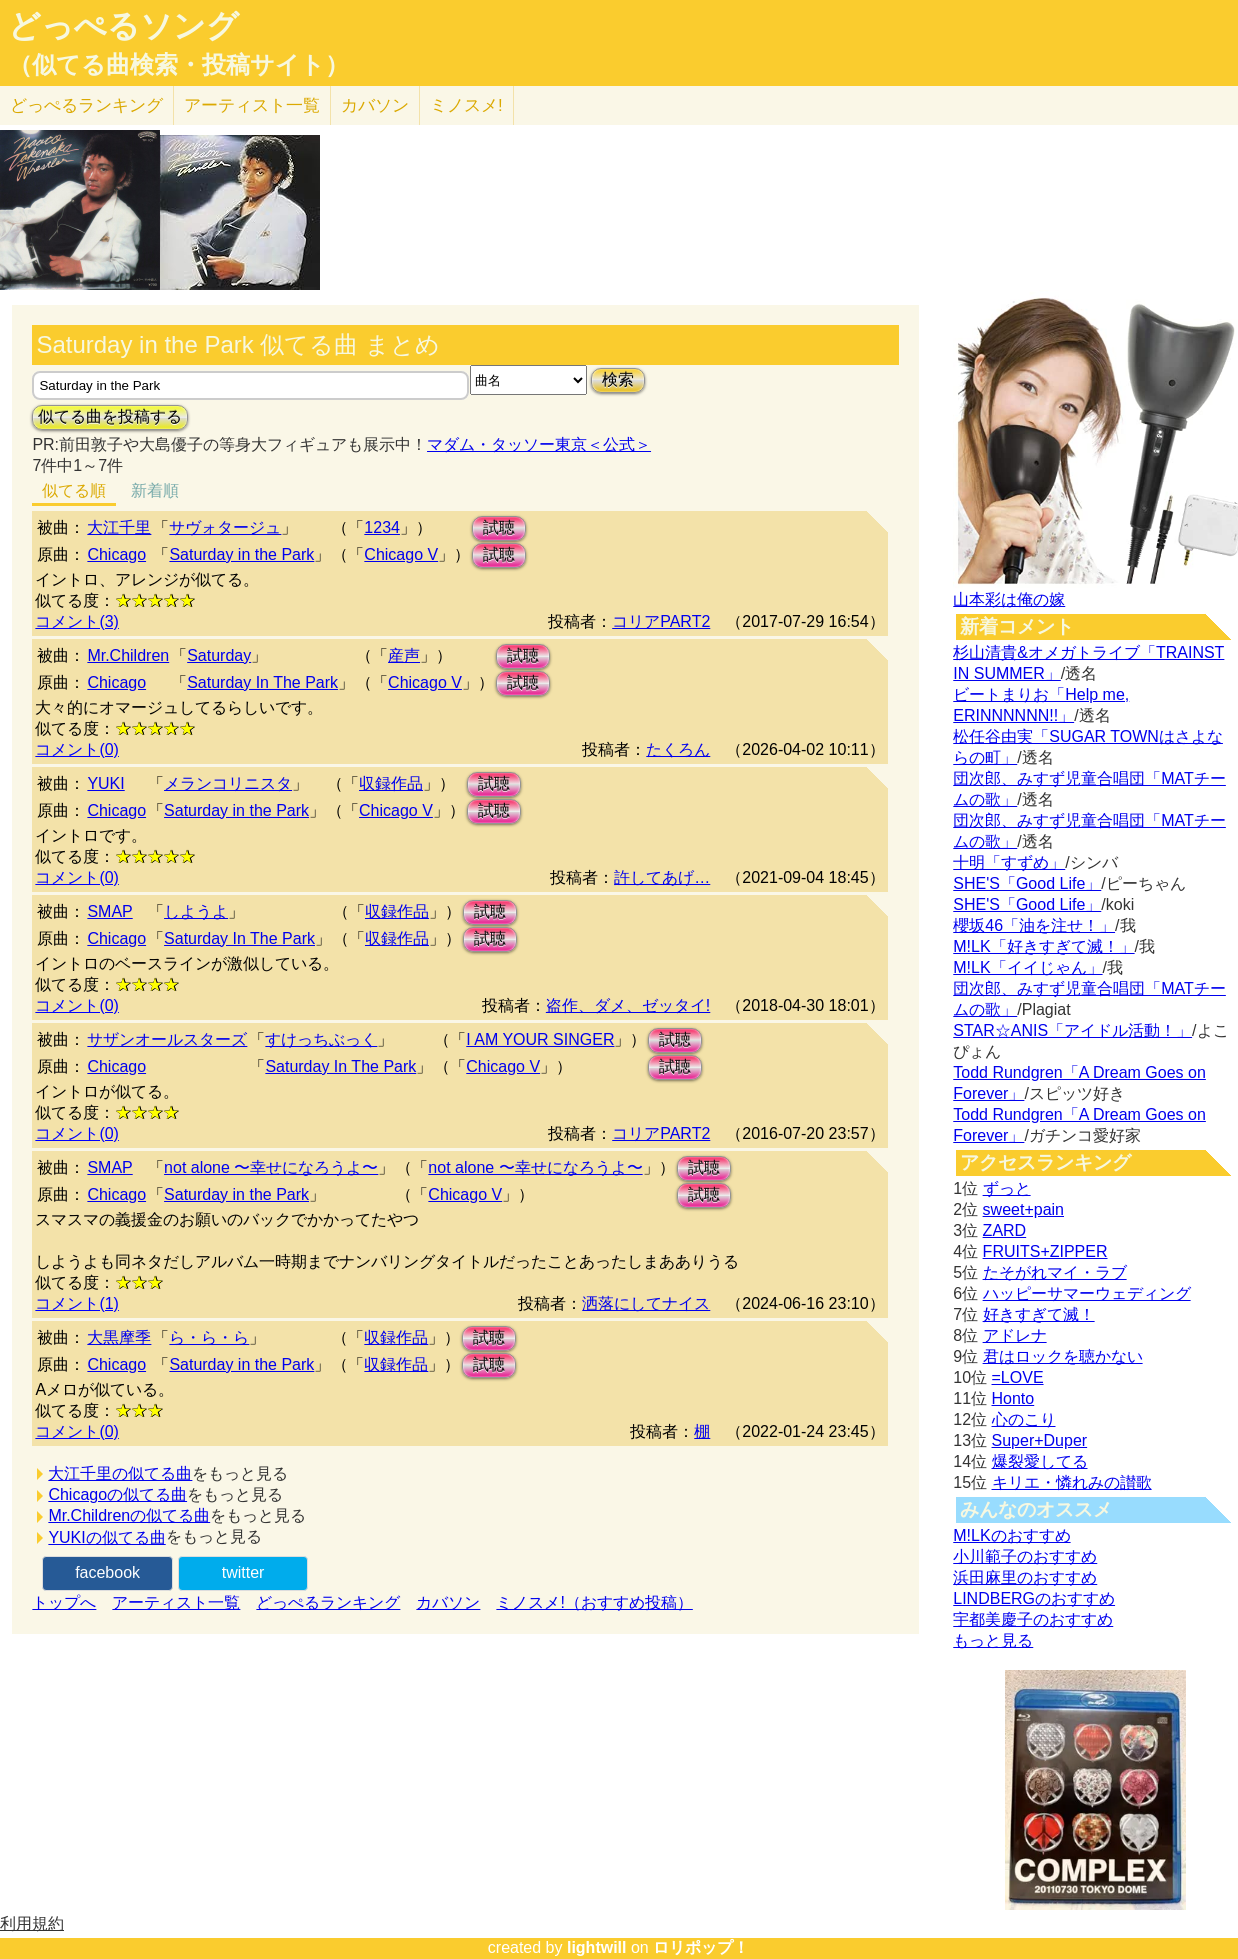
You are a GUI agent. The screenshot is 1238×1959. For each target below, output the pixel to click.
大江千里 (119, 527)
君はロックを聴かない (1063, 1356)
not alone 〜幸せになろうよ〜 (271, 1167)
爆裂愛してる (1040, 1461)
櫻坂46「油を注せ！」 (1034, 925)
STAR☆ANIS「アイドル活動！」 (1072, 1030)
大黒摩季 (119, 1337)
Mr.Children (128, 655)
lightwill (597, 1947)
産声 (404, 655)
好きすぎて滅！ (1039, 1314)
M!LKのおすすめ (1011, 1535)
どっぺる (86, 105)
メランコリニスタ (228, 783)
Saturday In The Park (262, 682)
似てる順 (74, 490)
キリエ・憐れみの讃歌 (1072, 1482)
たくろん (678, 749)
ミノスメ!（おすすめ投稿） (594, 1602)
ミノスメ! (466, 105)
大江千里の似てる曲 (120, 1473)
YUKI (105, 783)
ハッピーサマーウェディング (1087, 1293)
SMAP (109, 911)
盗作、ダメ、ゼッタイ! (628, 1005)
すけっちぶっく (321, 1039)
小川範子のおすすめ (1025, 1556)
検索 (618, 379)
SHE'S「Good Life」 (1027, 883)
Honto (1013, 1398)
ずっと (1007, 1188)
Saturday (219, 655)
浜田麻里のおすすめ (1025, 1577)
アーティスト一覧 (176, 1602)
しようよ (196, 911)
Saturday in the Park (241, 554)
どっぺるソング (123, 26)
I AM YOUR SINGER (540, 1039)
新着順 (155, 490)
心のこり (1024, 1419)
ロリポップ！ (701, 1947)
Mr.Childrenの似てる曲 (129, 1515)
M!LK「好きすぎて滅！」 (1043, 946)
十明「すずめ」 (1009, 862)
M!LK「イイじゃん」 (1027, 967)
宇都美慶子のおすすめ (1033, 1619)
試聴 (499, 527)
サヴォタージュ (225, 527)
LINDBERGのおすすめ (1034, 1598)
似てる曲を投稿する (110, 416)
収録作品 (391, 783)
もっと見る (993, 1640)
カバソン (375, 105)
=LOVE (1018, 1377)
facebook (107, 1572)
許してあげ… (662, 877)
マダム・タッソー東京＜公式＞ (539, 444)
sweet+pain (1023, 1209)
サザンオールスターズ (167, 1039)
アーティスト (252, 105)
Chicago (116, 554)
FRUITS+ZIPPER (1045, 1251)
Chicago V (401, 554)
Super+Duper (1040, 1440)
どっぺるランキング (328, 1602)
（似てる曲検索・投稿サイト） (178, 65)
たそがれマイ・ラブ (1055, 1272)
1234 (382, 527)
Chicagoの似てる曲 (117, 1494)
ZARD (1005, 1230)
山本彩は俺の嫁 (1009, 599)
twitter (243, 1572)
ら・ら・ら (209, 1337)
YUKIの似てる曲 (106, 1537)
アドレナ (1015, 1335)
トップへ (64, 1602)
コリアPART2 (661, 621)
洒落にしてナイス (646, 1303)
